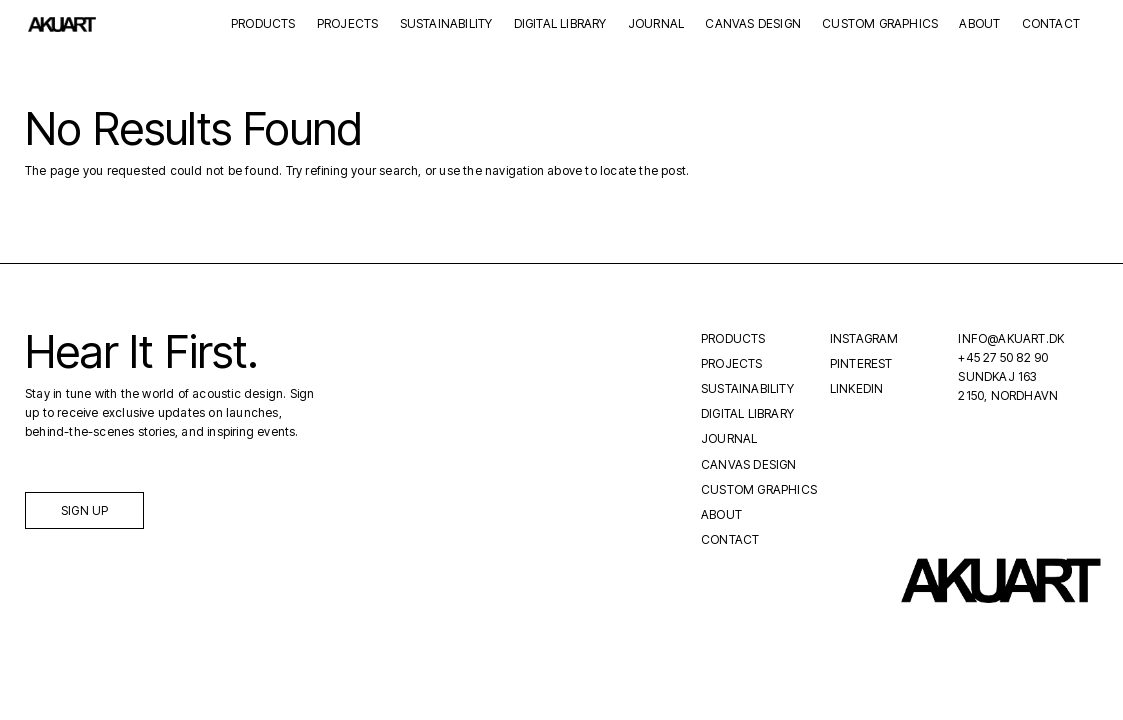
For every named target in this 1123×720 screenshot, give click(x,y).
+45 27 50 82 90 (1003, 357)
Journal (656, 24)
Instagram (864, 338)
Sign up (84, 510)
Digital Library (560, 24)
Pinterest (861, 363)
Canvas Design (753, 24)
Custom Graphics (880, 24)
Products (263, 24)
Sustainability (446, 24)
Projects (348, 24)
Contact (1051, 24)
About (979, 24)
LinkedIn (857, 388)
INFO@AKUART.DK (1011, 338)
